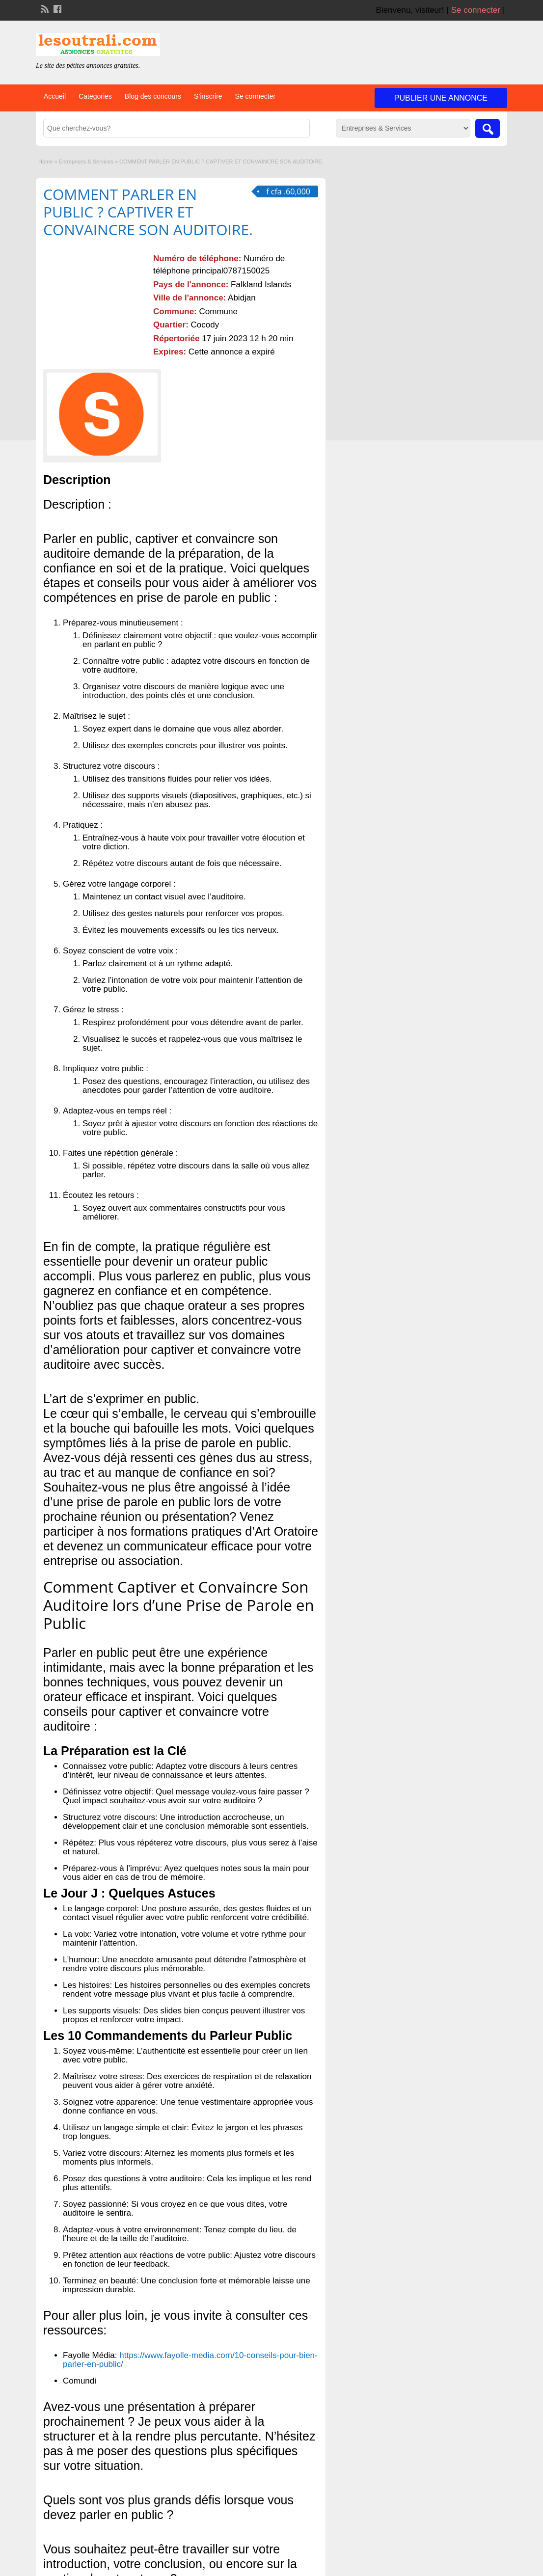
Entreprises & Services (86, 161)
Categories (95, 96)
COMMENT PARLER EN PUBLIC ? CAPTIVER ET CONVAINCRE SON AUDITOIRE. (148, 212)
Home (45, 161)
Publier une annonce (441, 98)
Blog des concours (153, 96)
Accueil (55, 96)
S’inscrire (208, 96)
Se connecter (475, 10)
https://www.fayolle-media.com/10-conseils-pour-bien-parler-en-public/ (190, 2360)
